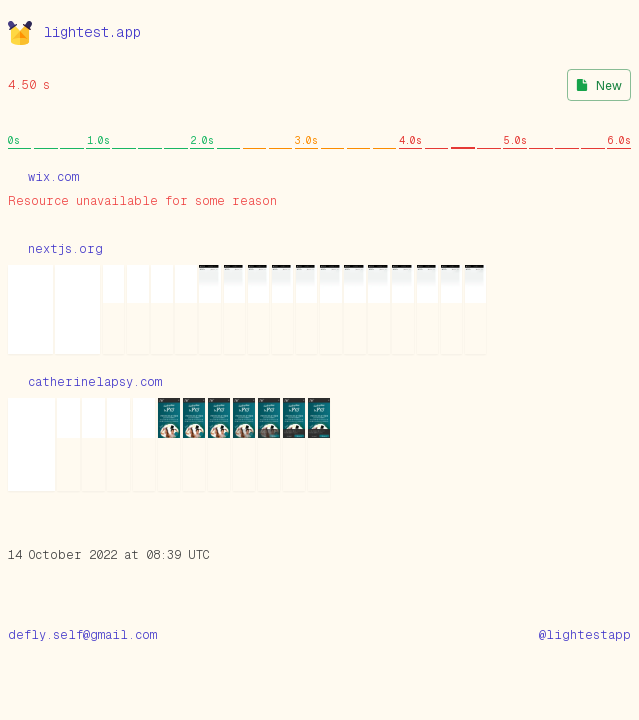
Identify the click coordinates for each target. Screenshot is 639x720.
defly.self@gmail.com (82, 635)
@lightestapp (585, 635)
